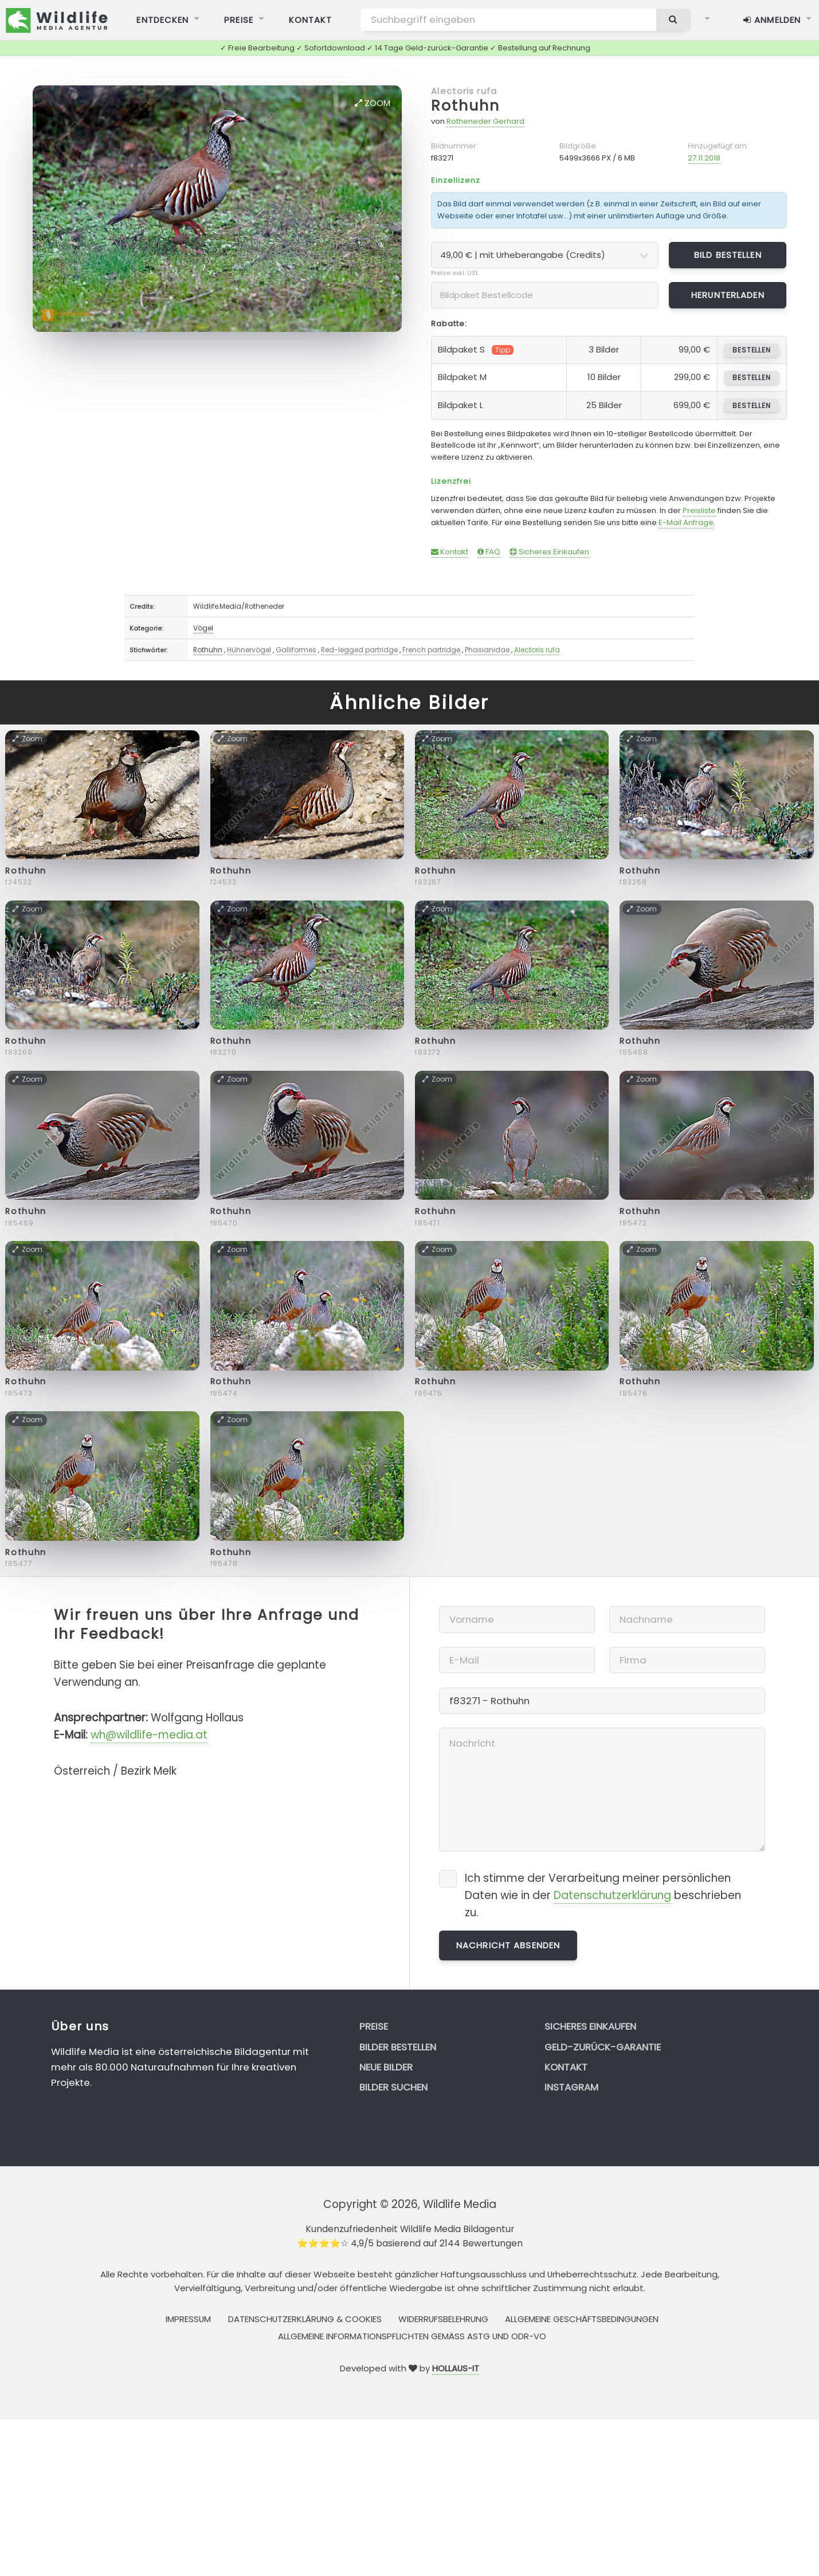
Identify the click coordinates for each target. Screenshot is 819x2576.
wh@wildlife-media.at (149, 1735)
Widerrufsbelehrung (443, 2319)
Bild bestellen (728, 255)
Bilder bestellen (397, 2047)
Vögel (203, 628)
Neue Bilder (386, 2067)
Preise (373, 2026)
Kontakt (449, 551)
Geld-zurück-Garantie (602, 2047)
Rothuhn (465, 106)
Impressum (188, 2319)
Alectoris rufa (464, 91)
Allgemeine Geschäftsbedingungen (582, 2319)
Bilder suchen (393, 2087)
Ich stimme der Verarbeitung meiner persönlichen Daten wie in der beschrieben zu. (603, 1895)
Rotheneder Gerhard (485, 121)
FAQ (488, 551)
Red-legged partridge (359, 650)
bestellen (751, 350)
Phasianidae (487, 650)
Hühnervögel (249, 650)
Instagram (571, 2087)
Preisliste (699, 510)
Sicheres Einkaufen (549, 551)
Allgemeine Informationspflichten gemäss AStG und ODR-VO (412, 2336)
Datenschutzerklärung (612, 1895)
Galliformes (296, 650)
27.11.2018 (704, 157)
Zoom (372, 103)
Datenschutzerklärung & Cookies (305, 2319)
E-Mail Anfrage (686, 522)
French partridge (431, 650)
